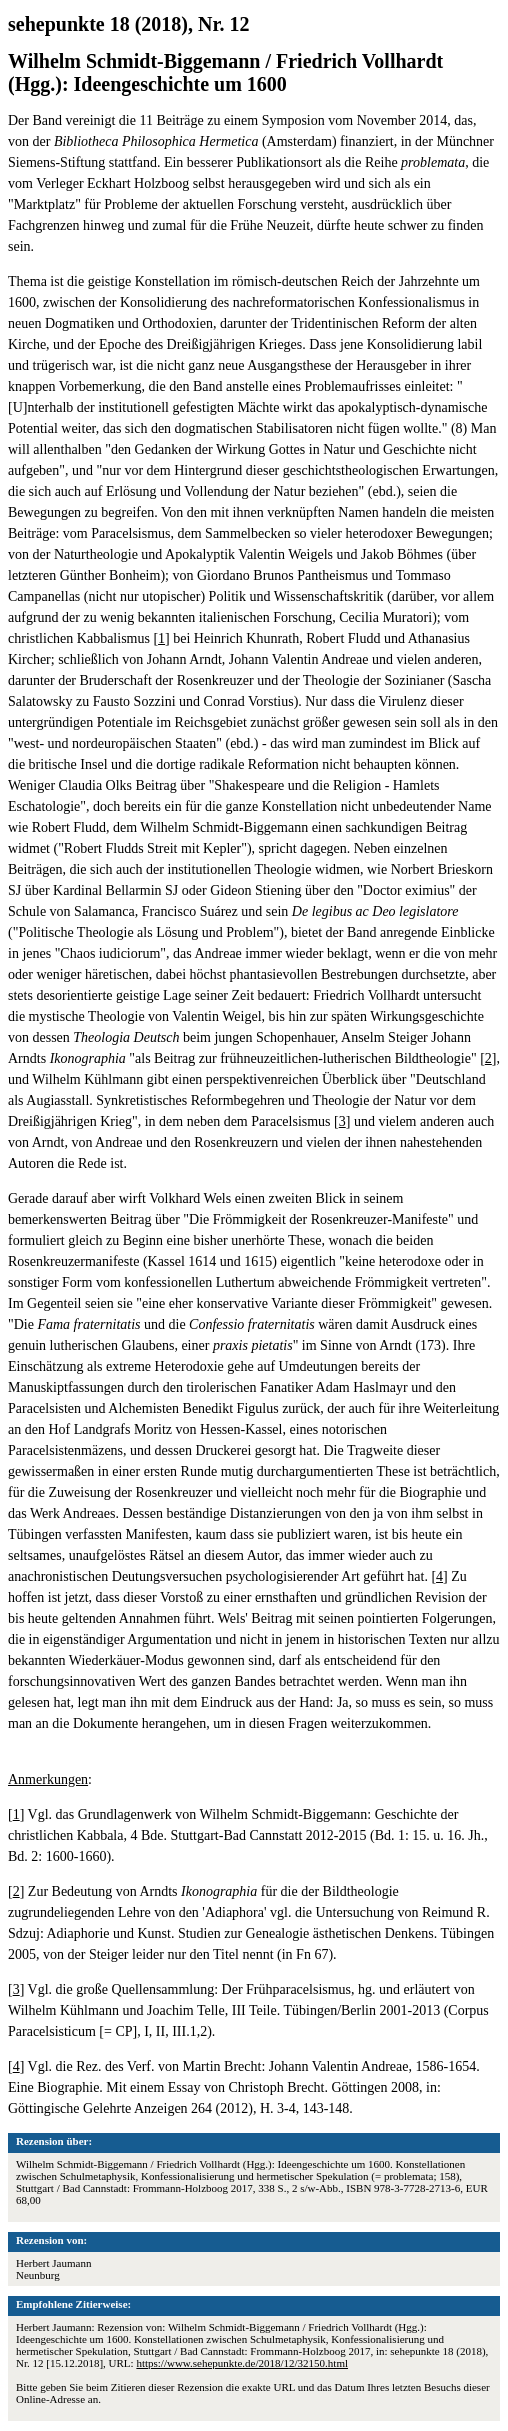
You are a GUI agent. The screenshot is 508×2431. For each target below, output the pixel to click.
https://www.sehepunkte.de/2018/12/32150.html (242, 2363)
